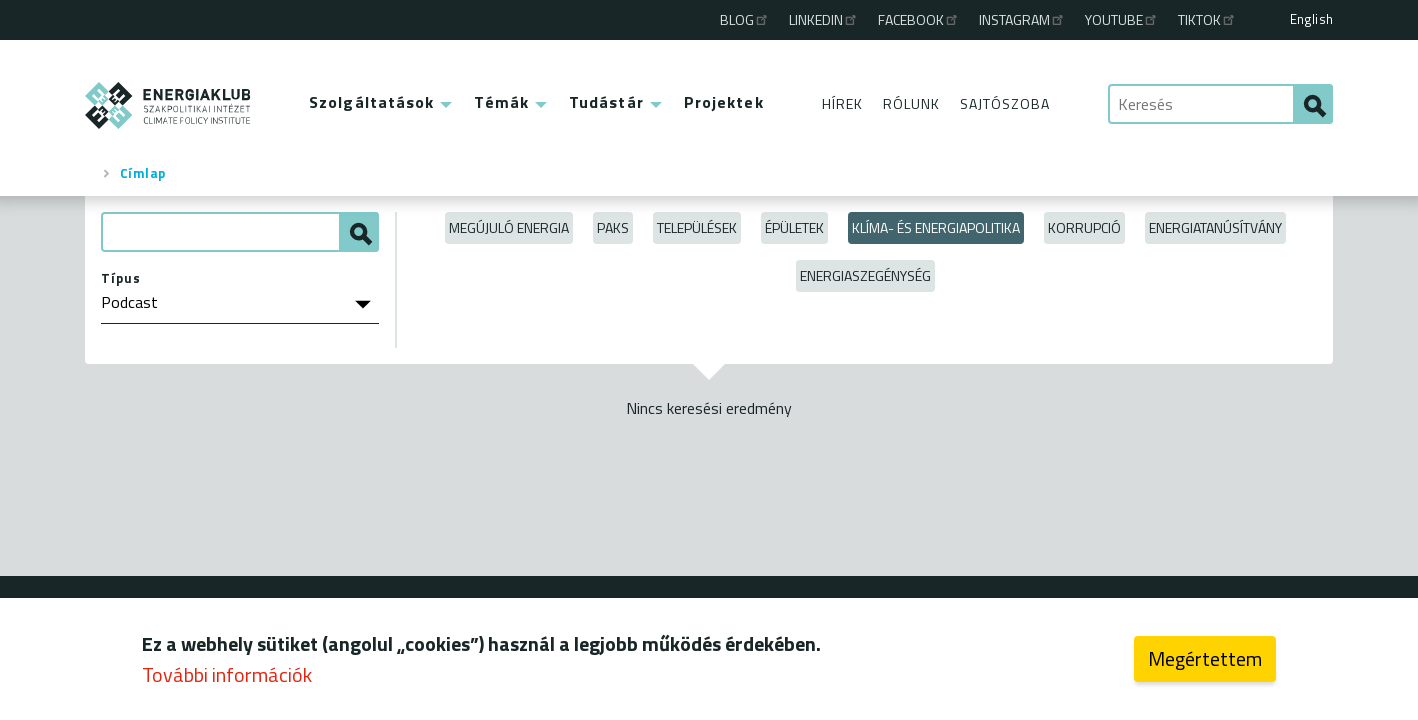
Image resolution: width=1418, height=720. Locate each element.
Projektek (724, 102)
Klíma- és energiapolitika (936, 227)
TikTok (1207, 19)
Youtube (1122, 19)
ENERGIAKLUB (168, 105)
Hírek (842, 103)
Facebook (919, 19)
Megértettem (1205, 663)
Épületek (794, 227)
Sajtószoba (1005, 103)
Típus (121, 278)
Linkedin (824, 19)
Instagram (1022, 19)
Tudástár (606, 102)
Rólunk (911, 103)
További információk (227, 679)
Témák (501, 102)
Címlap (143, 173)
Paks (613, 227)
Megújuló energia (509, 227)
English (1311, 19)
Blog (745, 19)
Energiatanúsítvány (1215, 227)
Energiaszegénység (865, 275)
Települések (697, 227)
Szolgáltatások (371, 102)
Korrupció (1084, 227)
